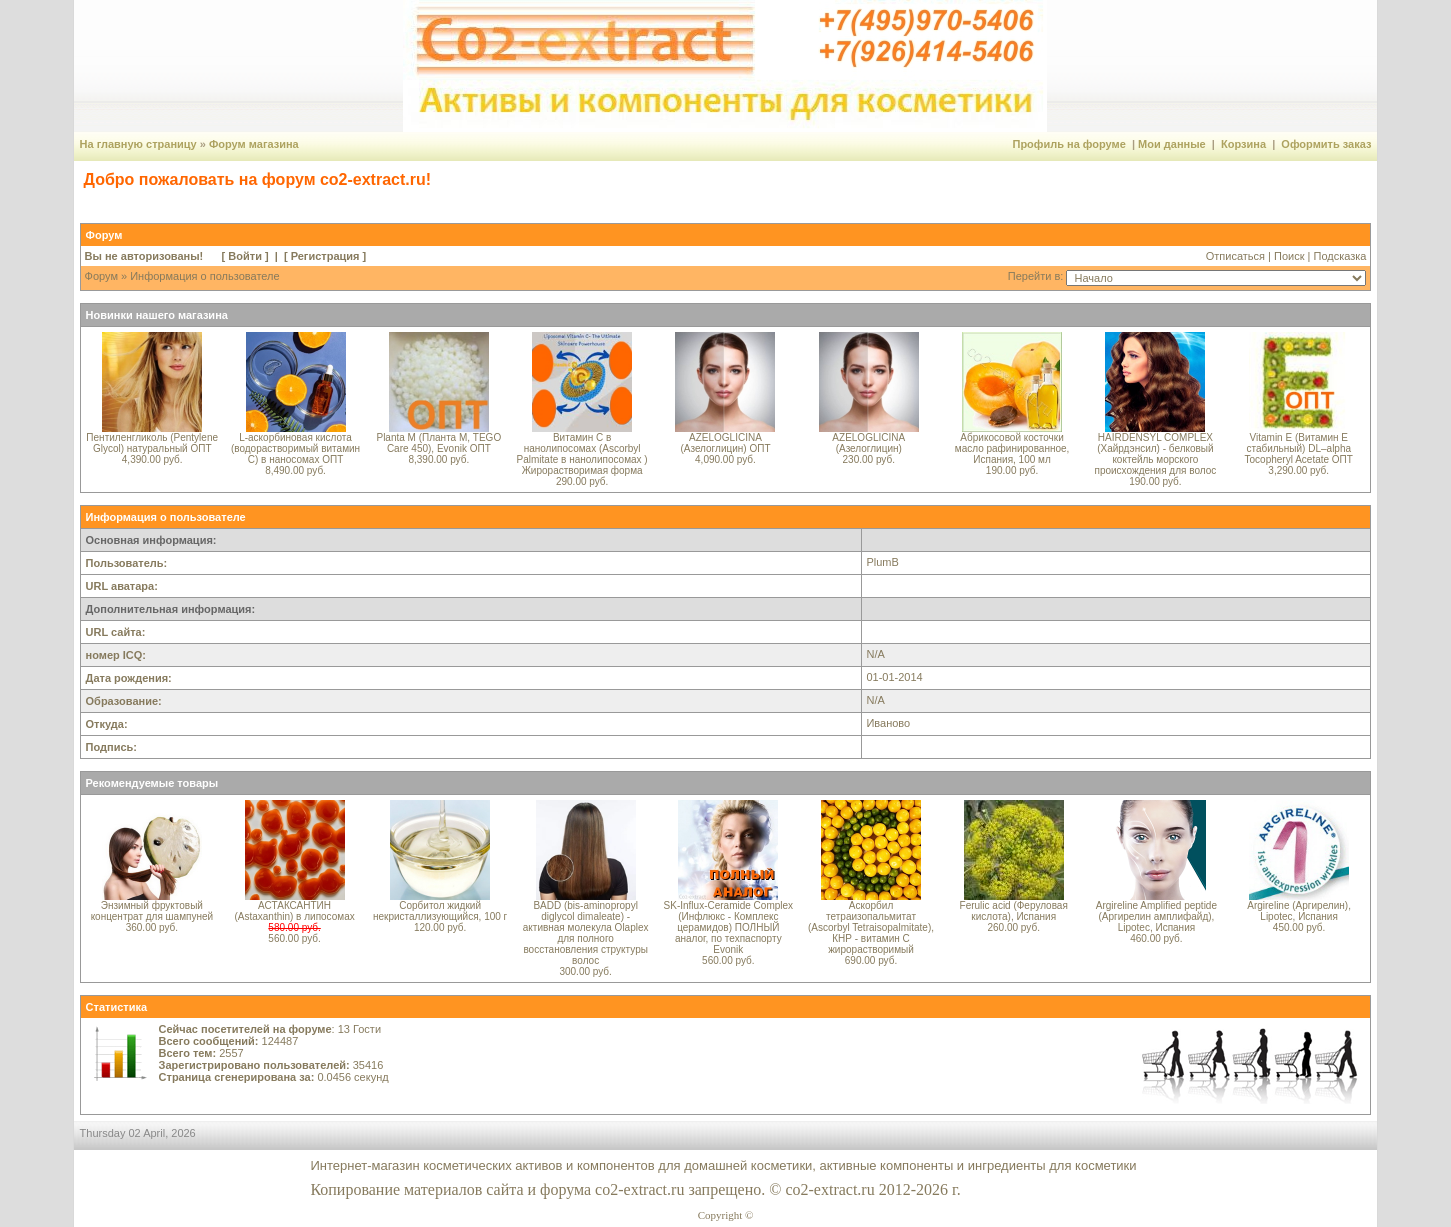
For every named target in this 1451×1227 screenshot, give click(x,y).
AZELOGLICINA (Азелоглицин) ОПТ (725, 443)
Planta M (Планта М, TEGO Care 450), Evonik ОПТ (438, 443)
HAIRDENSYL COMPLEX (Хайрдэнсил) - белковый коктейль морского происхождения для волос (1156, 454)
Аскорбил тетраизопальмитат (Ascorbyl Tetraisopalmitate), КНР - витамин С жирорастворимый (871, 927)
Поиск (1289, 256)
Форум (101, 276)
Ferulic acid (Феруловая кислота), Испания (1014, 911)
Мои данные (1172, 144)
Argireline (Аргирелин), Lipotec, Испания (1299, 911)
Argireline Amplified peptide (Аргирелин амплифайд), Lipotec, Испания (1156, 916)
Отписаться (1235, 256)
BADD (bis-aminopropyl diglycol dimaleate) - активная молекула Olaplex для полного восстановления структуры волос (586, 933)
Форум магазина (254, 144)
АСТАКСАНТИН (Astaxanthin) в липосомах (294, 911)
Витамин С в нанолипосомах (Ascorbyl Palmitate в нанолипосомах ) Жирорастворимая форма (582, 454)
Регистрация (325, 256)
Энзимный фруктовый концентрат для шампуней (152, 911)
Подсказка (1339, 256)
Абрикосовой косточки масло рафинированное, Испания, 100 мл (1012, 448)
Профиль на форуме (1068, 144)
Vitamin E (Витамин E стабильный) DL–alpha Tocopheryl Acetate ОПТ (1299, 448)
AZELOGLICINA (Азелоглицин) (868, 443)
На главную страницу (138, 144)
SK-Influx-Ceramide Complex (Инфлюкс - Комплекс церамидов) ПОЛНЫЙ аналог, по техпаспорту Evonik (729, 927)
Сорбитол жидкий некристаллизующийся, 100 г (440, 911)
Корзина (1243, 144)
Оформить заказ (1326, 144)
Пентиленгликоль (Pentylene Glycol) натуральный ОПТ (152, 443)
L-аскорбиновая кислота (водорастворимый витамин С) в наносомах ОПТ (295, 448)
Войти (245, 256)
